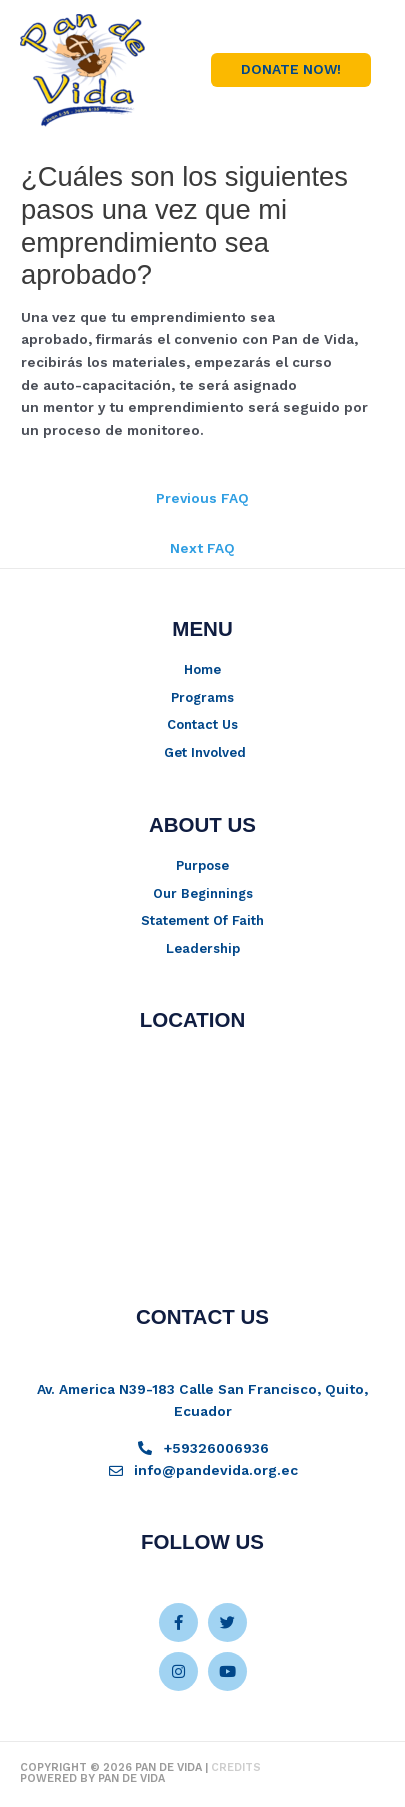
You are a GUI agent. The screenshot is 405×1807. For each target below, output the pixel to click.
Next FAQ (202, 548)
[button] (291, 70)
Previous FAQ (202, 498)
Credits (236, 1767)
